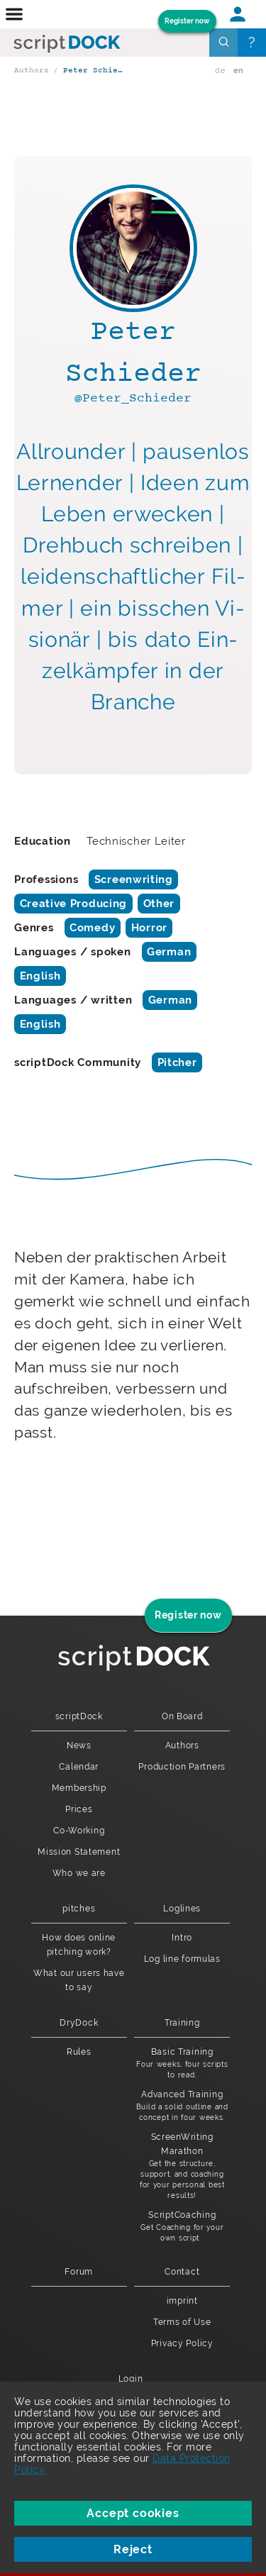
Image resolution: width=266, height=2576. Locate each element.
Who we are (79, 1873)
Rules (79, 2052)
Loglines (182, 1909)
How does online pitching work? (79, 1945)
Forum (79, 2272)
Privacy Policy (182, 2343)
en (238, 70)
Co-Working (78, 1831)
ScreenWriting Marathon (182, 2166)
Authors (31, 70)
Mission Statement (79, 1852)
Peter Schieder (95, 70)
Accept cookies (133, 2513)
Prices (78, 1809)
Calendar (79, 1767)
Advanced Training (182, 2106)
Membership (79, 1788)
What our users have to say (79, 1980)
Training (182, 2023)
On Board (182, 1716)
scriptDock (79, 1716)
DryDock (79, 2023)
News (79, 1745)
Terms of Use (182, 2322)
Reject (133, 2549)
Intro (182, 1938)
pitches (78, 1909)
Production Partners (182, 1767)
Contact (182, 2272)
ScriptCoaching (182, 2226)
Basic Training (182, 2063)
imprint (182, 2301)
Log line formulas (182, 1959)
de (220, 70)
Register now (187, 21)
